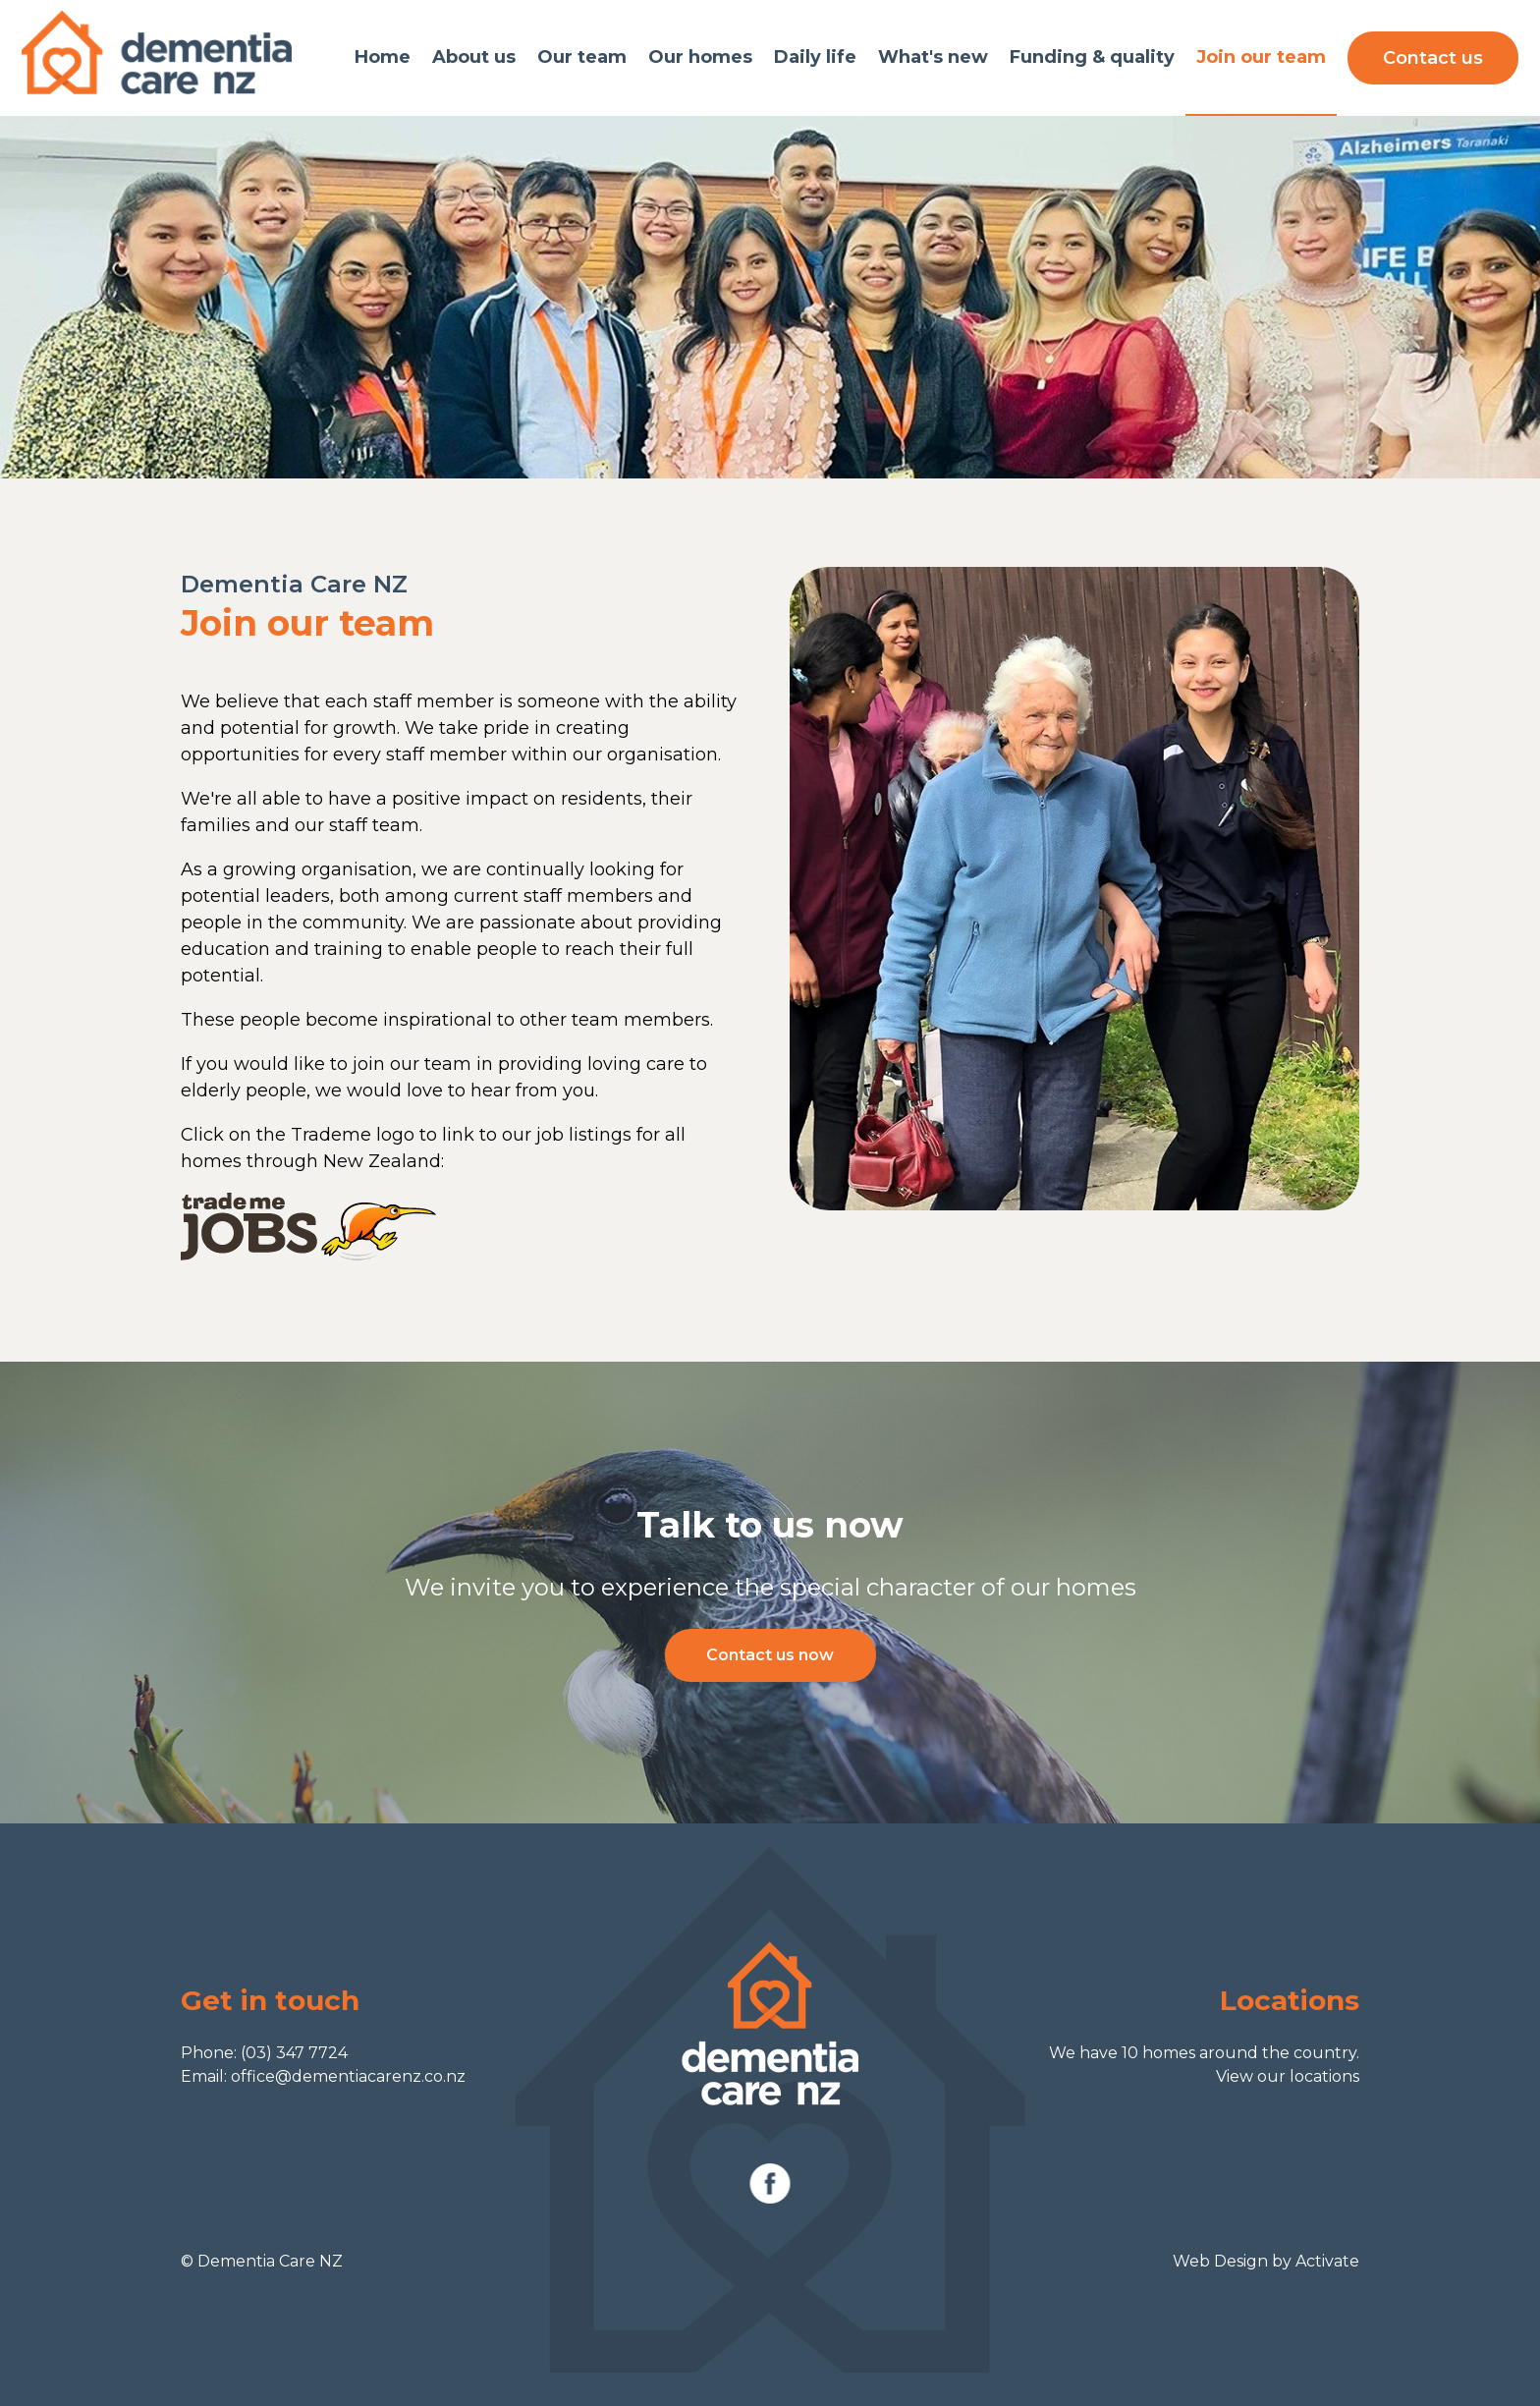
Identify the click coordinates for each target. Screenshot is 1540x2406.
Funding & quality (1092, 57)
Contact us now (770, 1655)
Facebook (770, 2183)
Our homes (700, 57)
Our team (582, 57)
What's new (933, 57)
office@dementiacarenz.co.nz (348, 2076)
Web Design (1220, 2261)
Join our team (1261, 57)
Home (383, 57)
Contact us (1433, 58)
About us (474, 57)
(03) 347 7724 (294, 2052)
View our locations (1287, 2076)
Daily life (815, 57)
